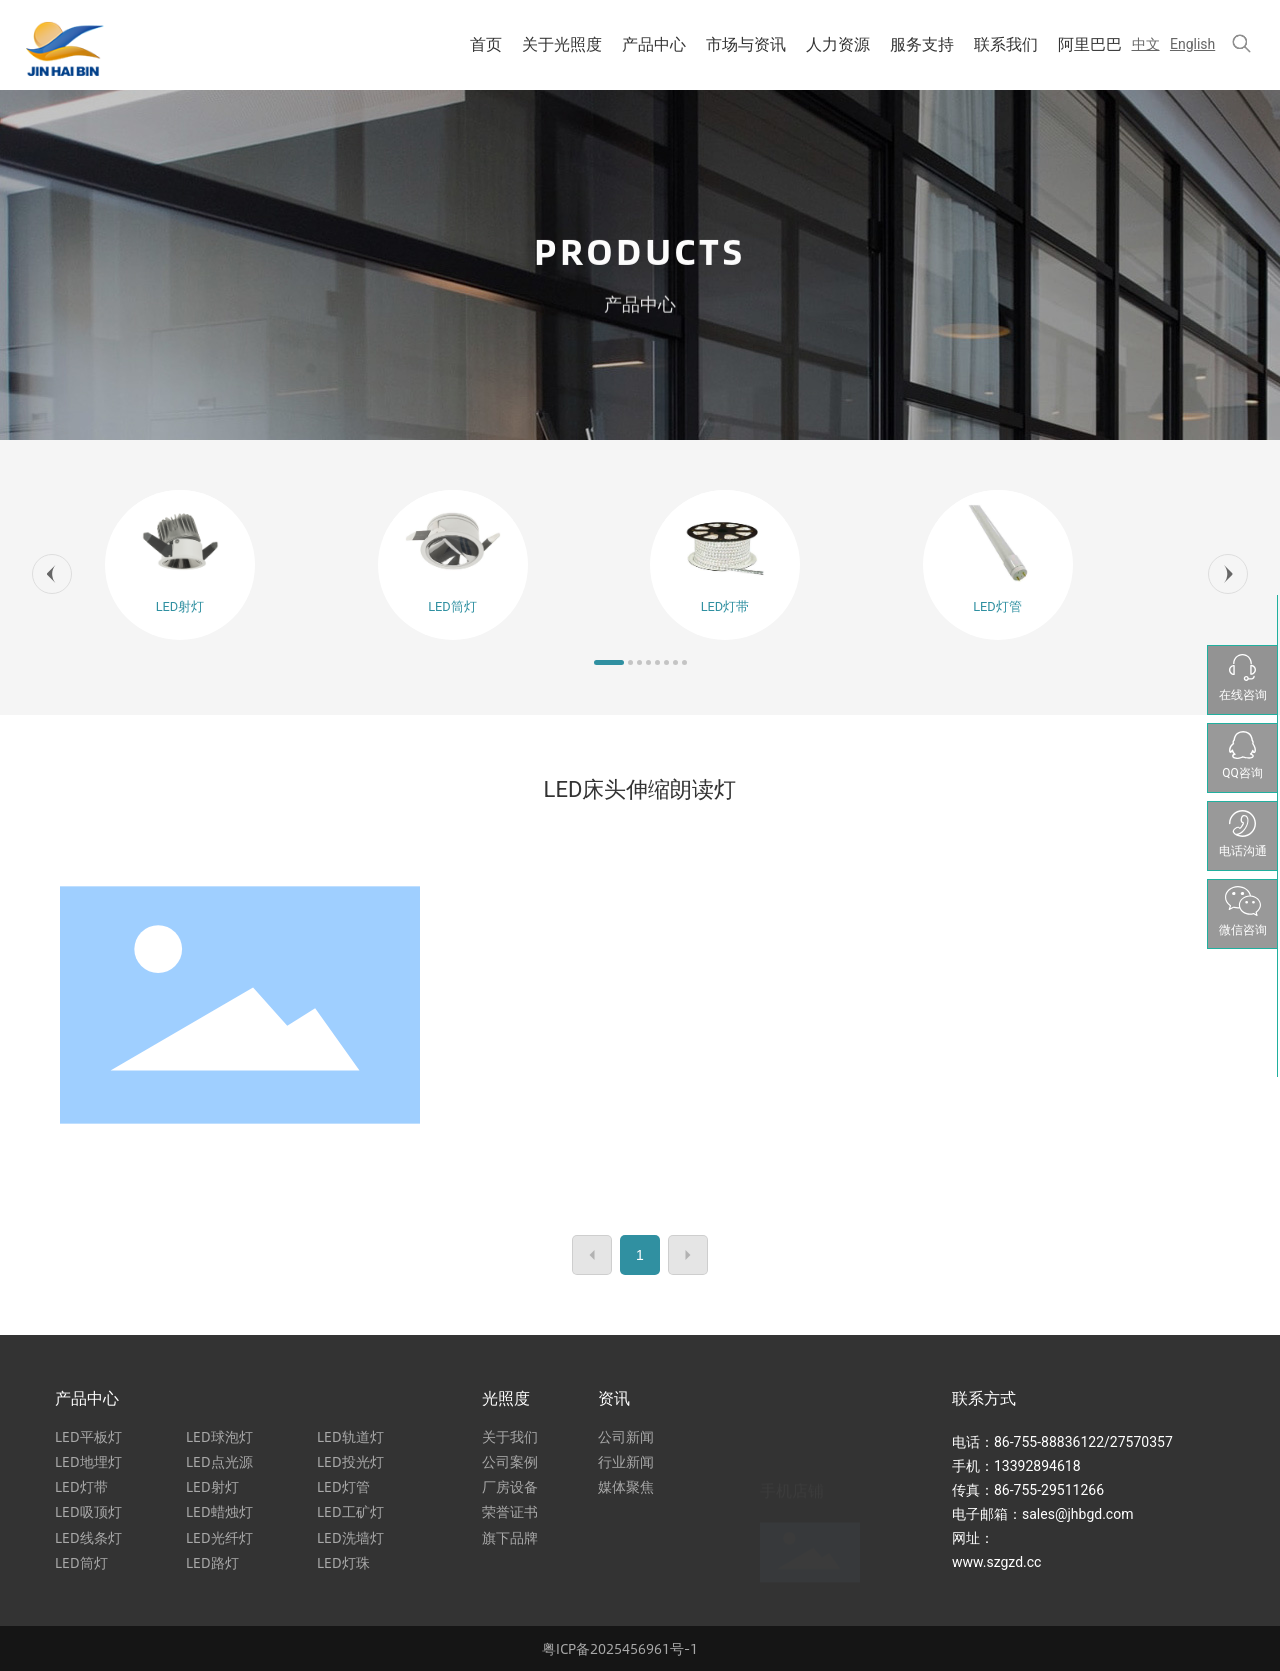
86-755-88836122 (1049, 1442)
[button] (52, 574)
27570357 (1141, 1442)
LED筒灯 (452, 606)
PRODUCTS (640, 254)
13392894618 (1037, 1466)
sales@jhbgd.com (1077, 1514)
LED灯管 (997, 606)
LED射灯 (180, 606)
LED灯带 (725, 606)
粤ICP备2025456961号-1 (620, 1648)
